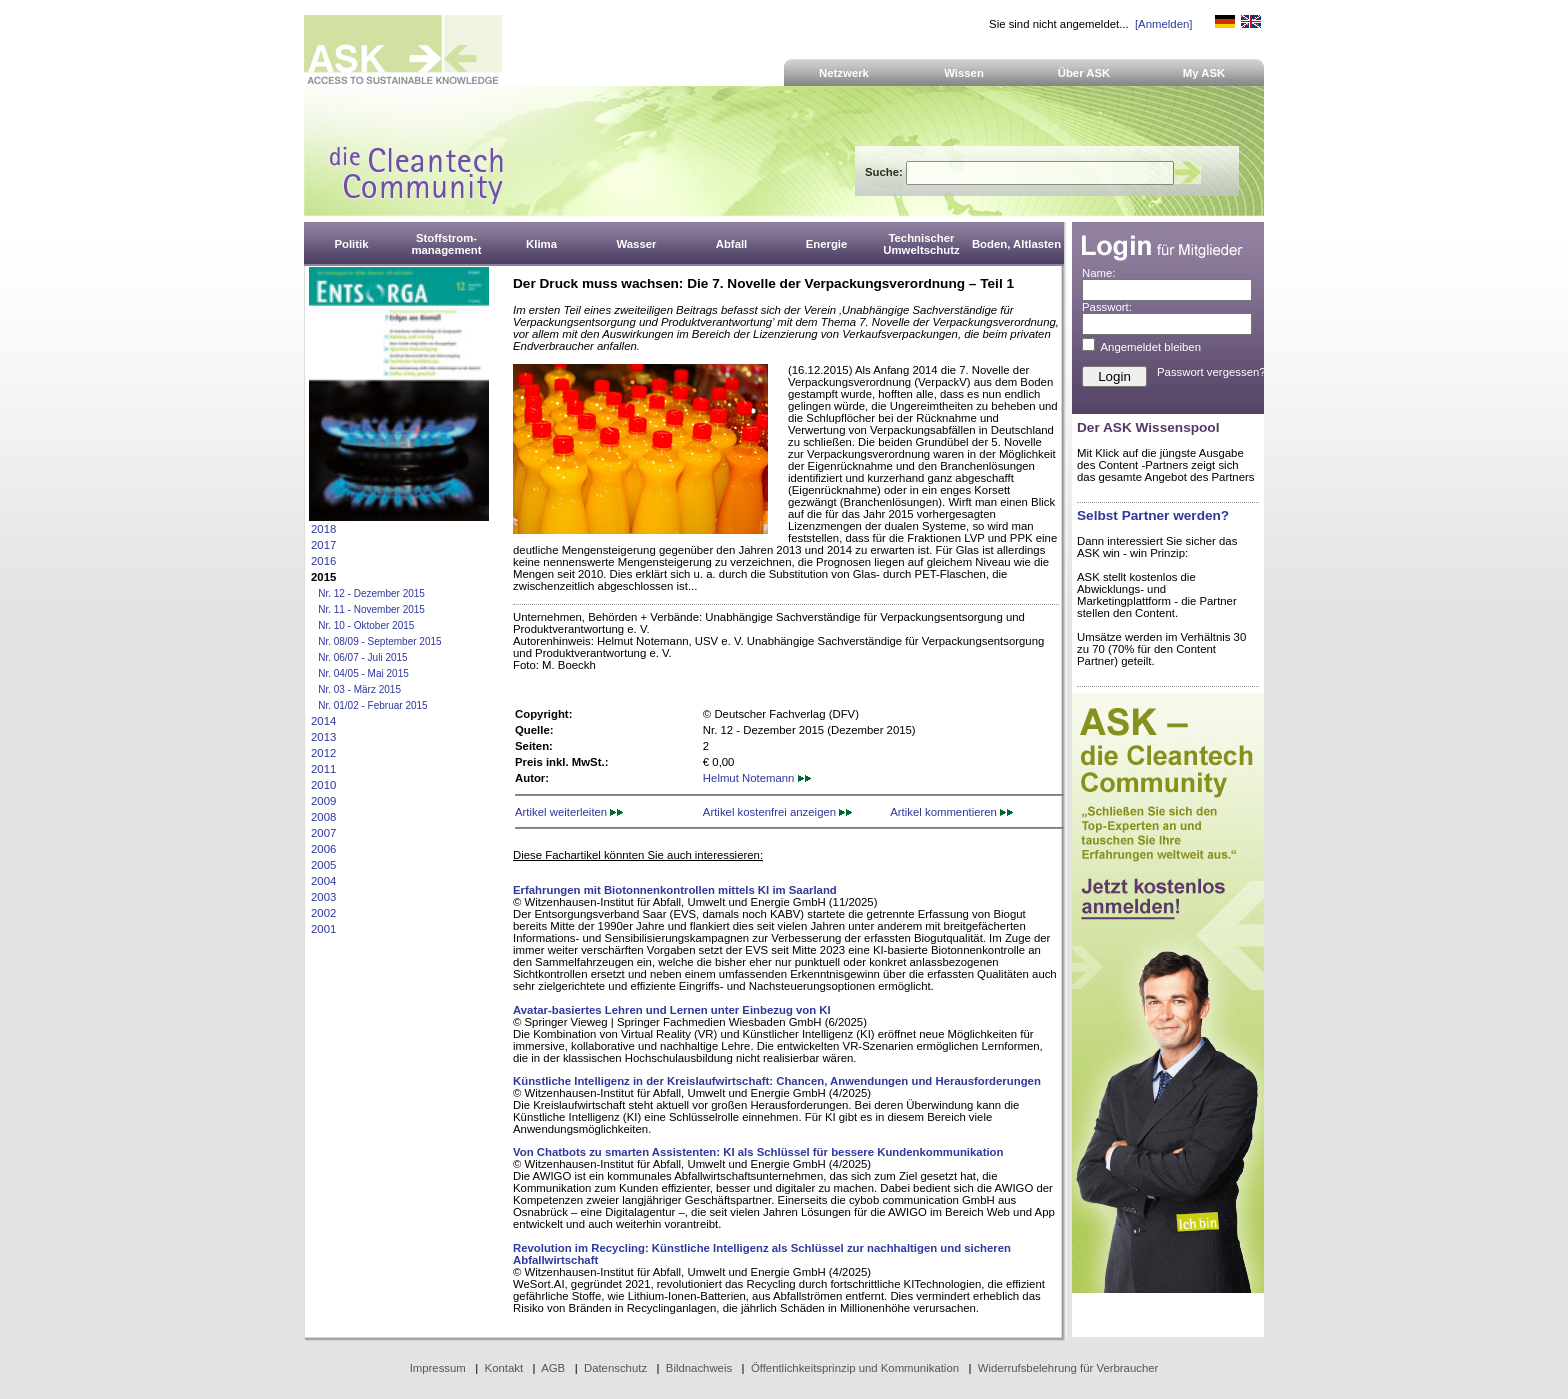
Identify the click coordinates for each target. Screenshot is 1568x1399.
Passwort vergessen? (1211, 372)
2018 (323, 529)
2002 (323, 913)
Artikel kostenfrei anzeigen (777, 812)
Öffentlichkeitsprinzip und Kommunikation (855, 1368)
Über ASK (1084, 73)
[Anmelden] (1163, 24)
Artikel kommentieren (951, 812)
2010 (323, 785)
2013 (323, 737)
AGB (553, 1368)
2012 (323, 753)
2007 (323, 833)
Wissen (964, 73)
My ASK (1204, 73)
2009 (323, 801)
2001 (323, 929)
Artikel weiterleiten (569, 812)
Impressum (438, 1368)
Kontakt (504, 1368)
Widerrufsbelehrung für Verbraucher (1068, 1368)
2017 (323, 545)
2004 (323, 881)
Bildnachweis (699, 1368)
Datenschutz (615, 1368)
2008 (323, 817)
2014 (323, 721)
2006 (323, 849)
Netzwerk (844, 73)
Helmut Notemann (757, 778)
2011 (323, 769)
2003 (323, 897)
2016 (323, 561)
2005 (323, 865)
